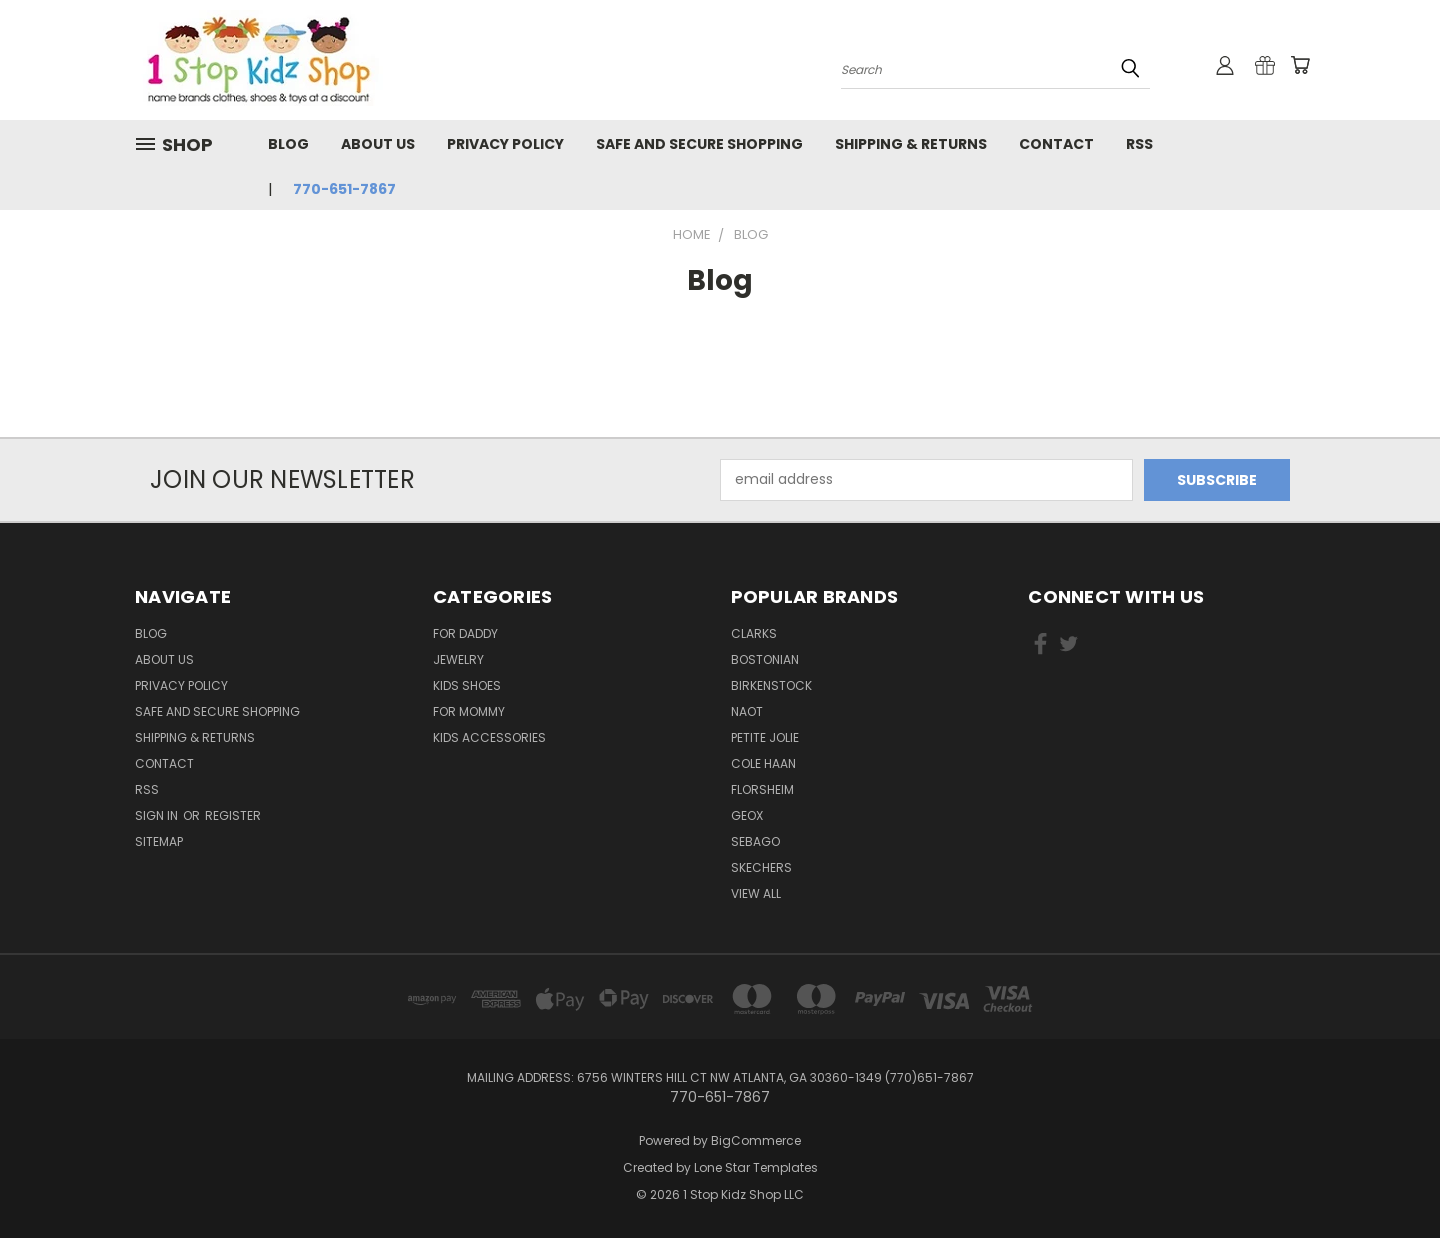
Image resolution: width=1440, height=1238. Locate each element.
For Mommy (469, 711)
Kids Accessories (489, 737)
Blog (288, 144)
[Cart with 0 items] (1300, 65)
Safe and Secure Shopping (699, 144)
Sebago (755, 841)
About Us (378, 144)
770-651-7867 (344, 189)
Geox (747, 815)
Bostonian (765, 659)
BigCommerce (756, 1140)
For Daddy (465, 633)
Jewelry (458, 659)
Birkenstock (771, 685)
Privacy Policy (505, 144)
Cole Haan (763, 763)
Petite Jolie (765, 737)
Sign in (158, 815)
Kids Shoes (467, 685)
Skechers (761, 867)
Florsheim (762, 789)
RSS (1139, 144)
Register (233, 815)
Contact (1056, 144)
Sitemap (159, 841)
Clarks (754, 633)
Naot (747, 711)
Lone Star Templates (756, 1167)
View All (756, 893)
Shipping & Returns (911, 144)
